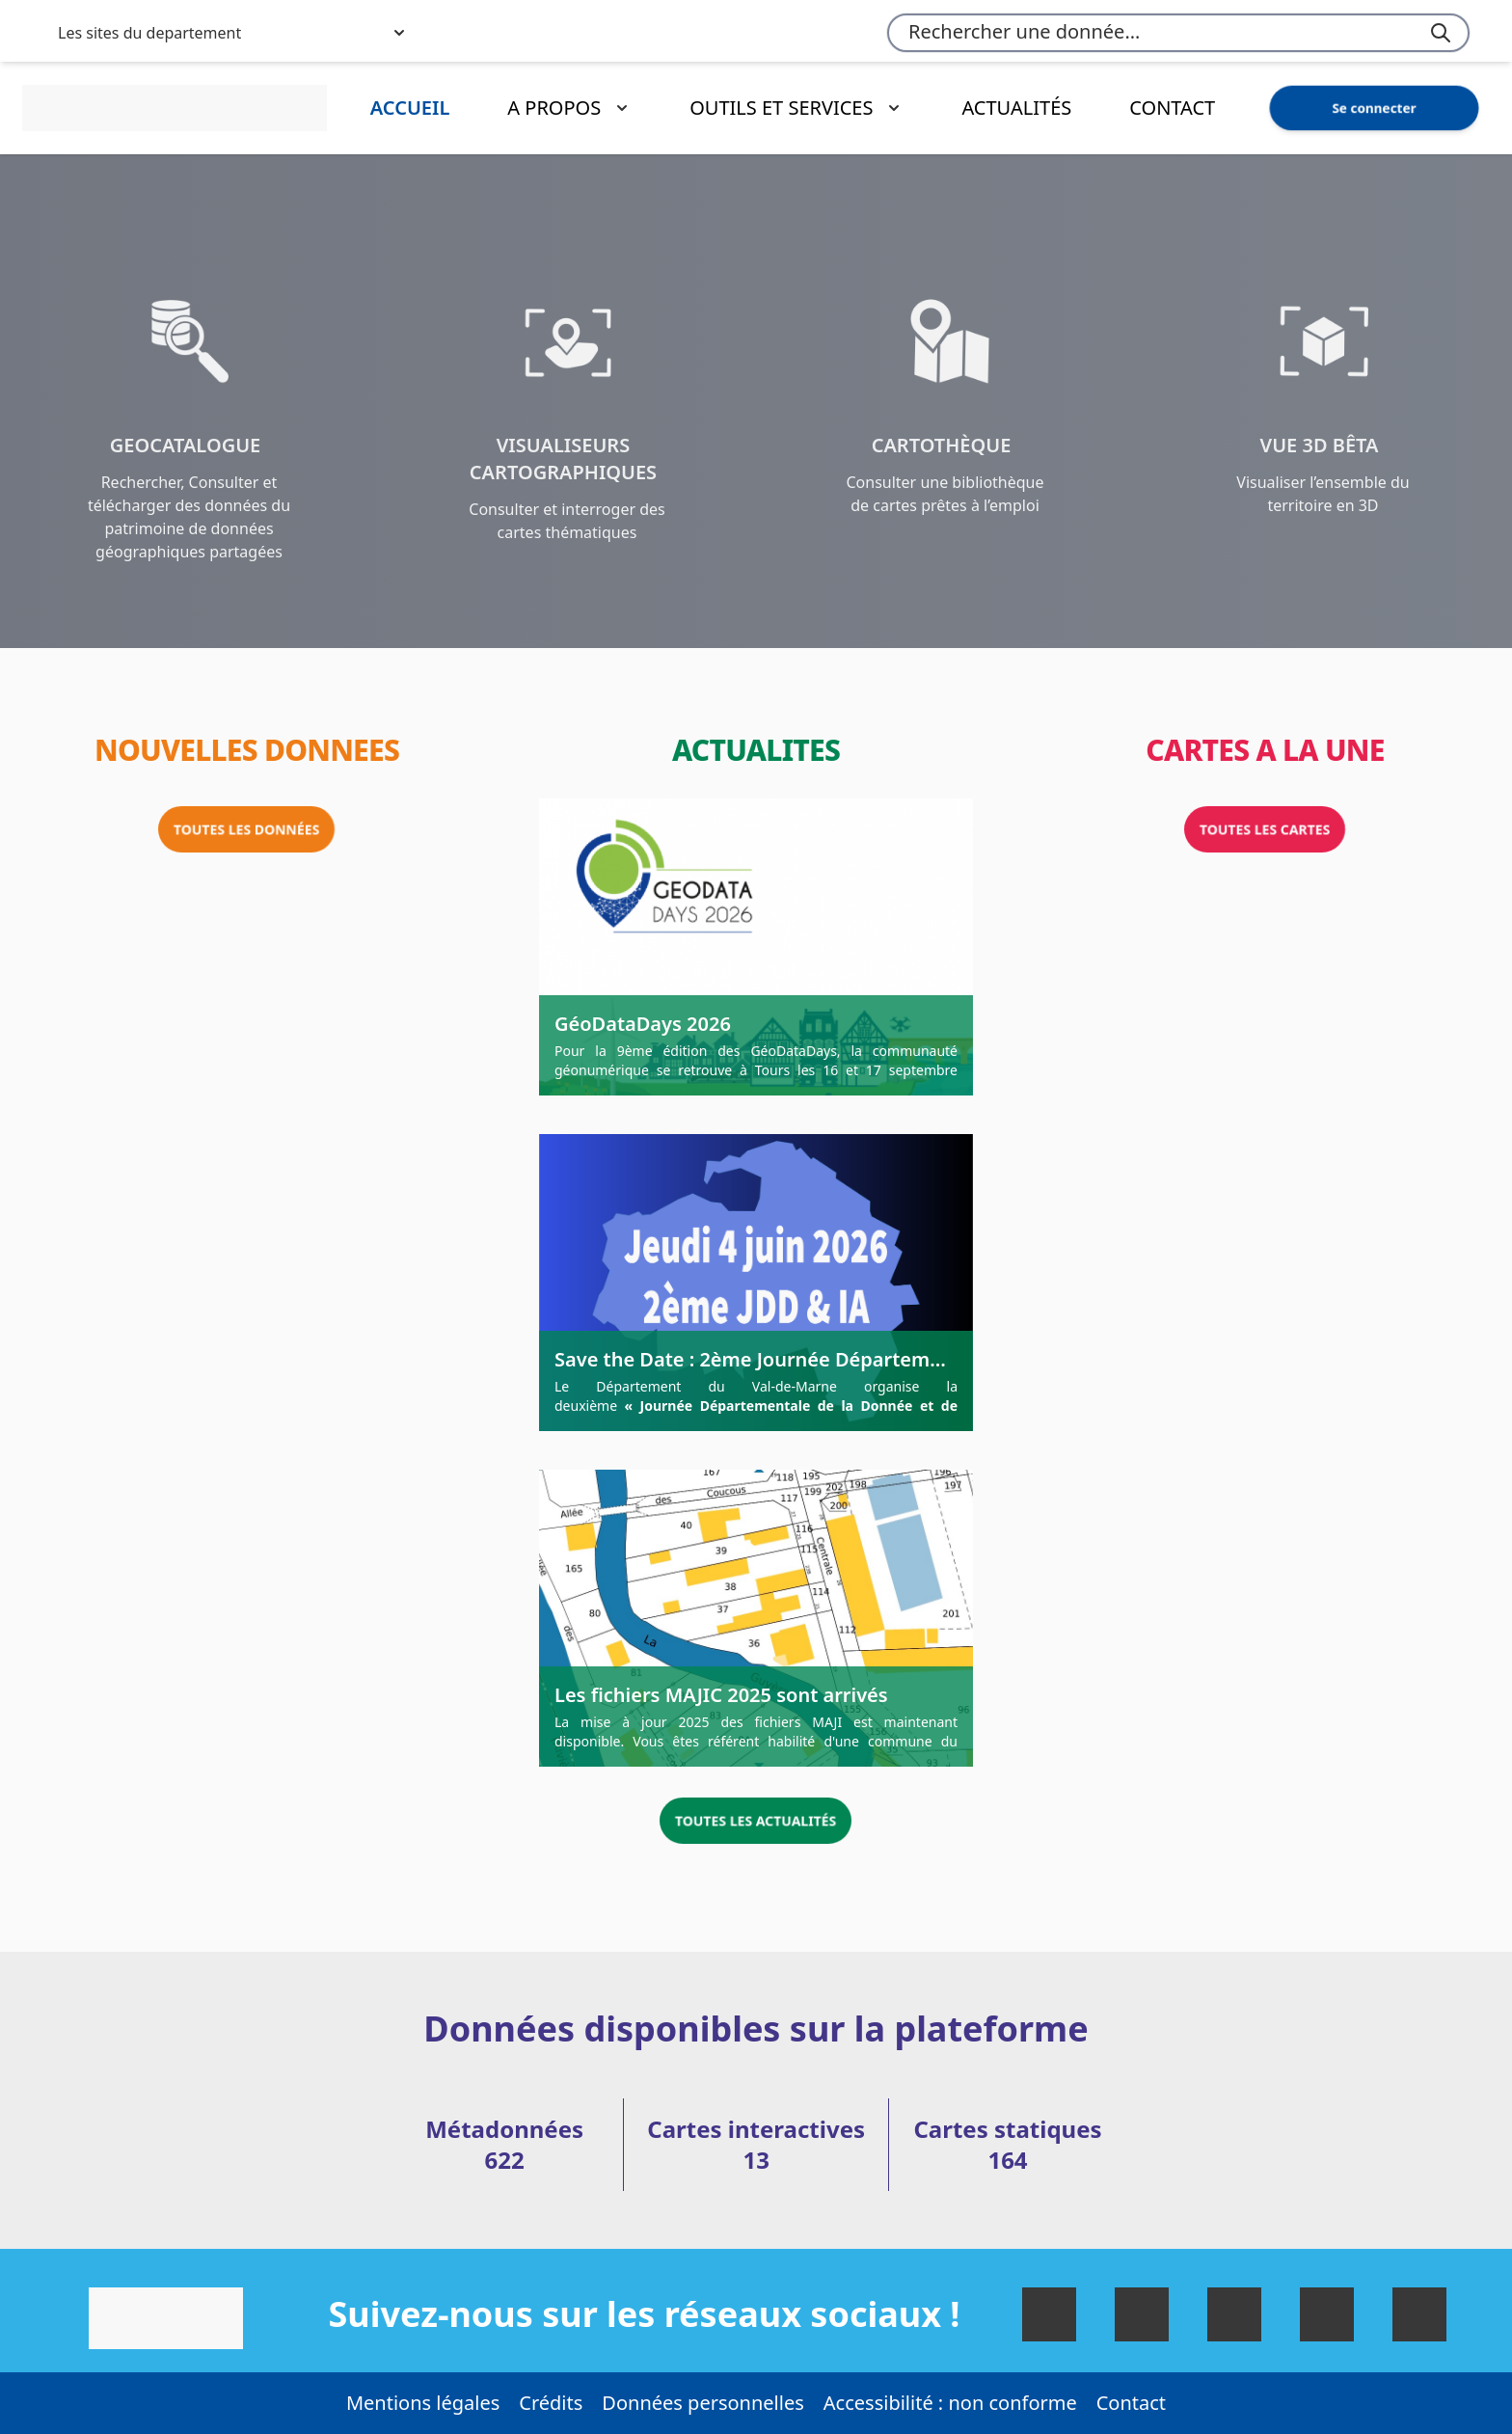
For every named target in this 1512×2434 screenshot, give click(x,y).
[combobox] (1178, 32)
